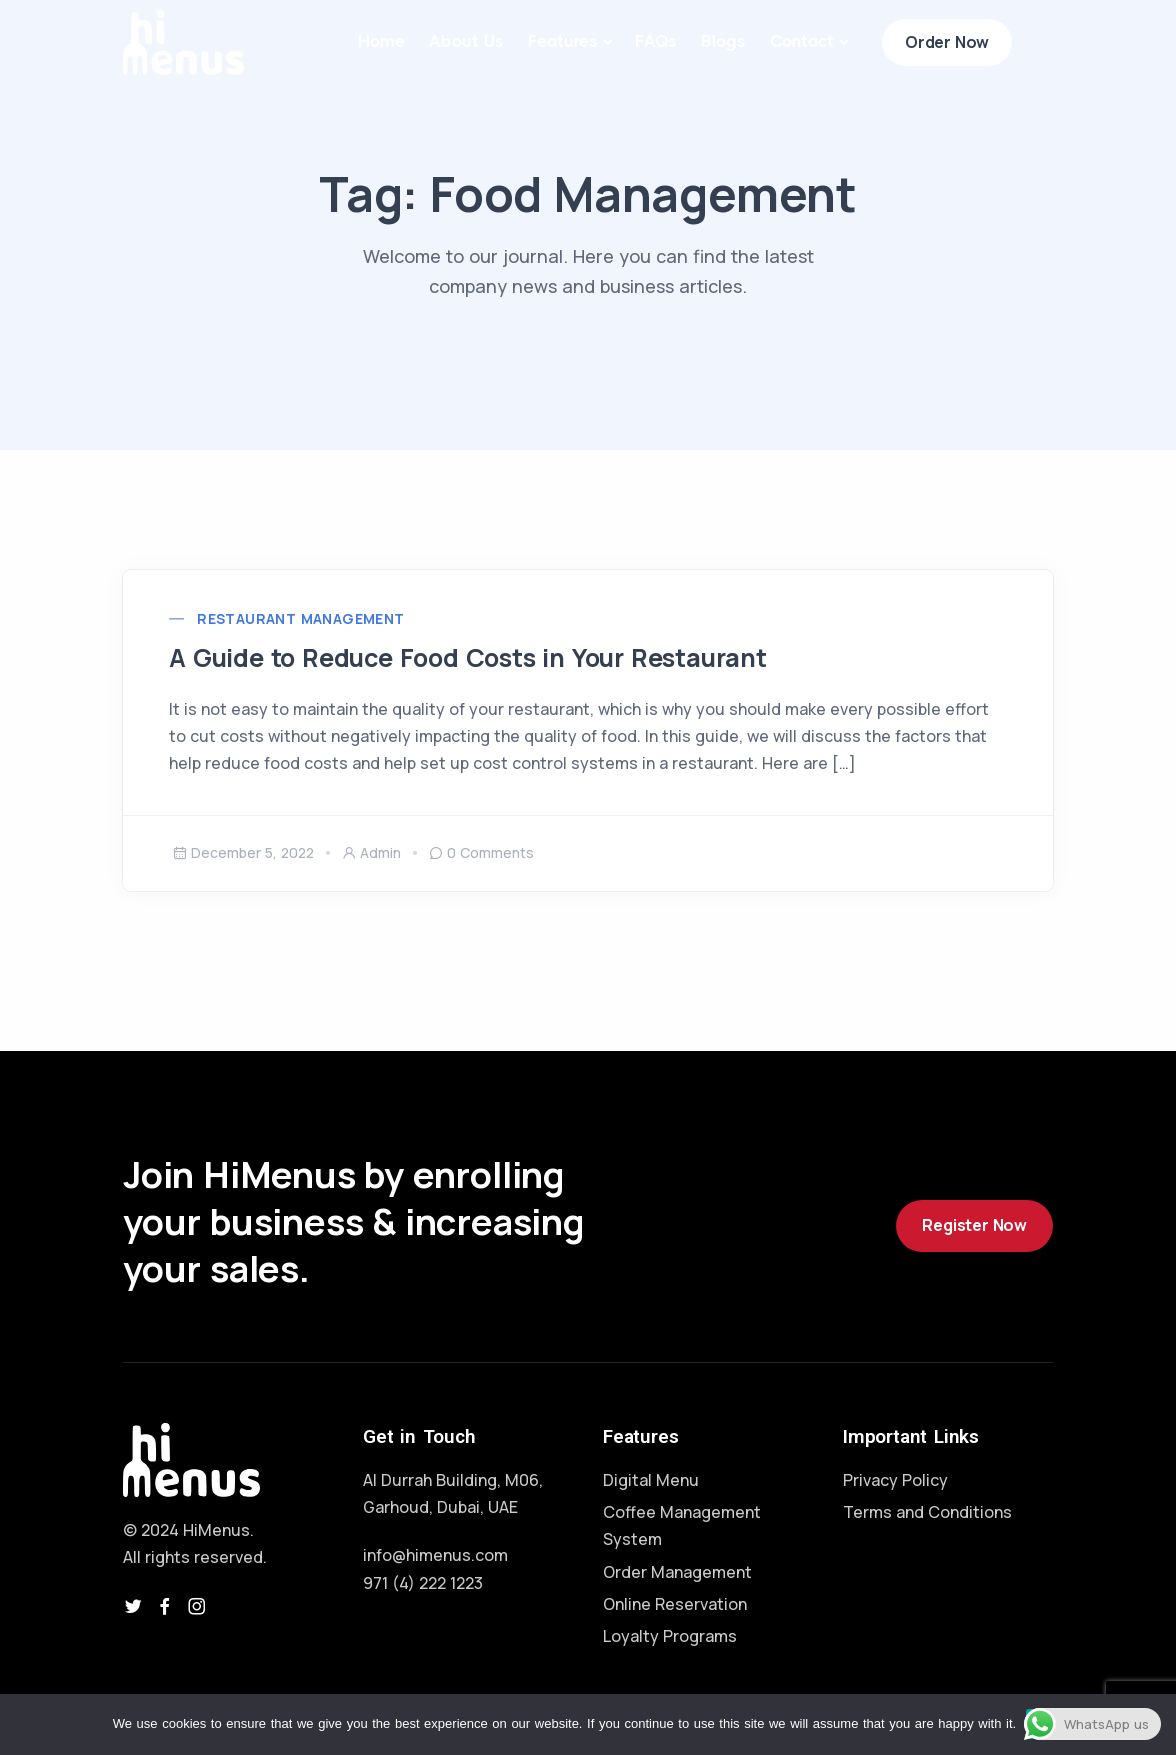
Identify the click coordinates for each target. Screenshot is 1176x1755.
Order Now (947, 42)
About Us (466, 41)
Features (563, 41)
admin (371, 856)
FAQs (656, 41)
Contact (802, 41)
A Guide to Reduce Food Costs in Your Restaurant (484, 660)
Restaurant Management (304, 621)
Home (381, 41)
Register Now (974, 1230)
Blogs (723, 41)
